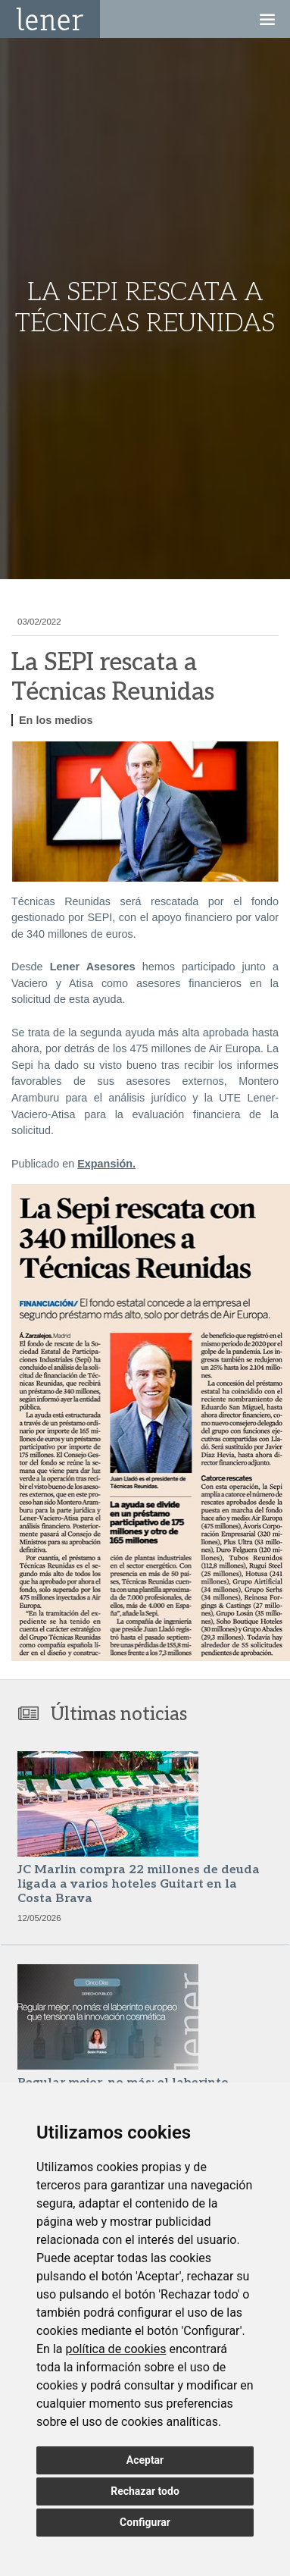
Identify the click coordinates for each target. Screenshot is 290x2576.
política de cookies (115, 2349)
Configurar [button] (145, 2522)
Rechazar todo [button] (145, 2491)
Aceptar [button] (145, 2460)
